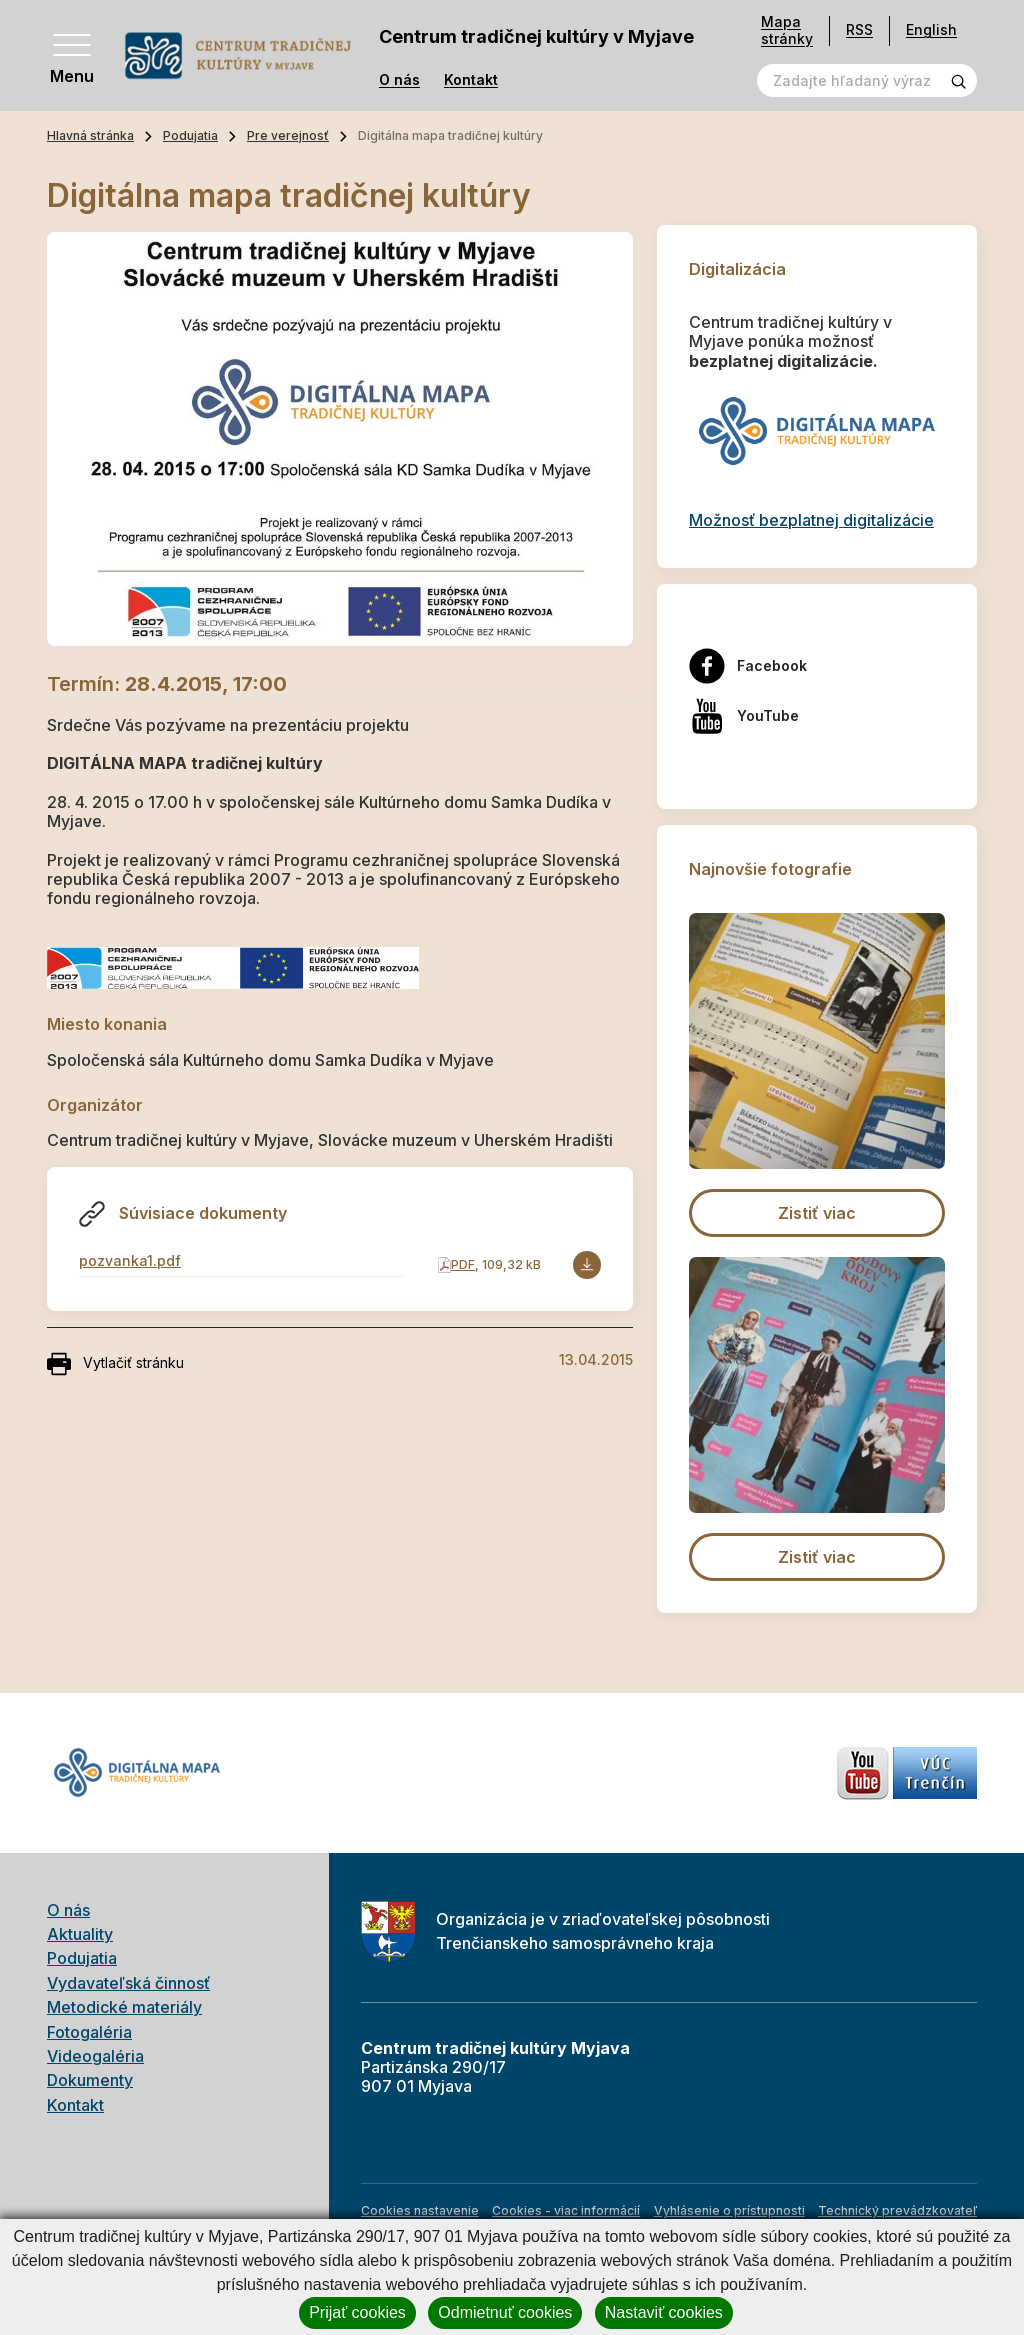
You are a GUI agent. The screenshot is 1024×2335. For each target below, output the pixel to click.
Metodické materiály (124, 2007)
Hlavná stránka (90, 135)
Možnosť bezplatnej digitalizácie (811, 520)
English (931, 29)
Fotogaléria (89, 2032)
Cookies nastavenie (420, 2210)
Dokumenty (90, 2080)
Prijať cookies (357, 2312)
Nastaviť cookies (664, 2312)
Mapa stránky (787, 30)
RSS (859, 29)
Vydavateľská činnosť (128, 1983)
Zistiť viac (817, 1213)
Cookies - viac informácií (566, 2210)
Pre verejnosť (288, 135)
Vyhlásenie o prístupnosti (729, 2210)
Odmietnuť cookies (505, 2312)
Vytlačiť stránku (115, 1364)
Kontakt (471, 80)
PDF (463, 1264)
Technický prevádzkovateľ (897, 2210)
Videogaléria (95, 2056)
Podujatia (190, 135)
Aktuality (80, 1934)
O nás (399, 80)
